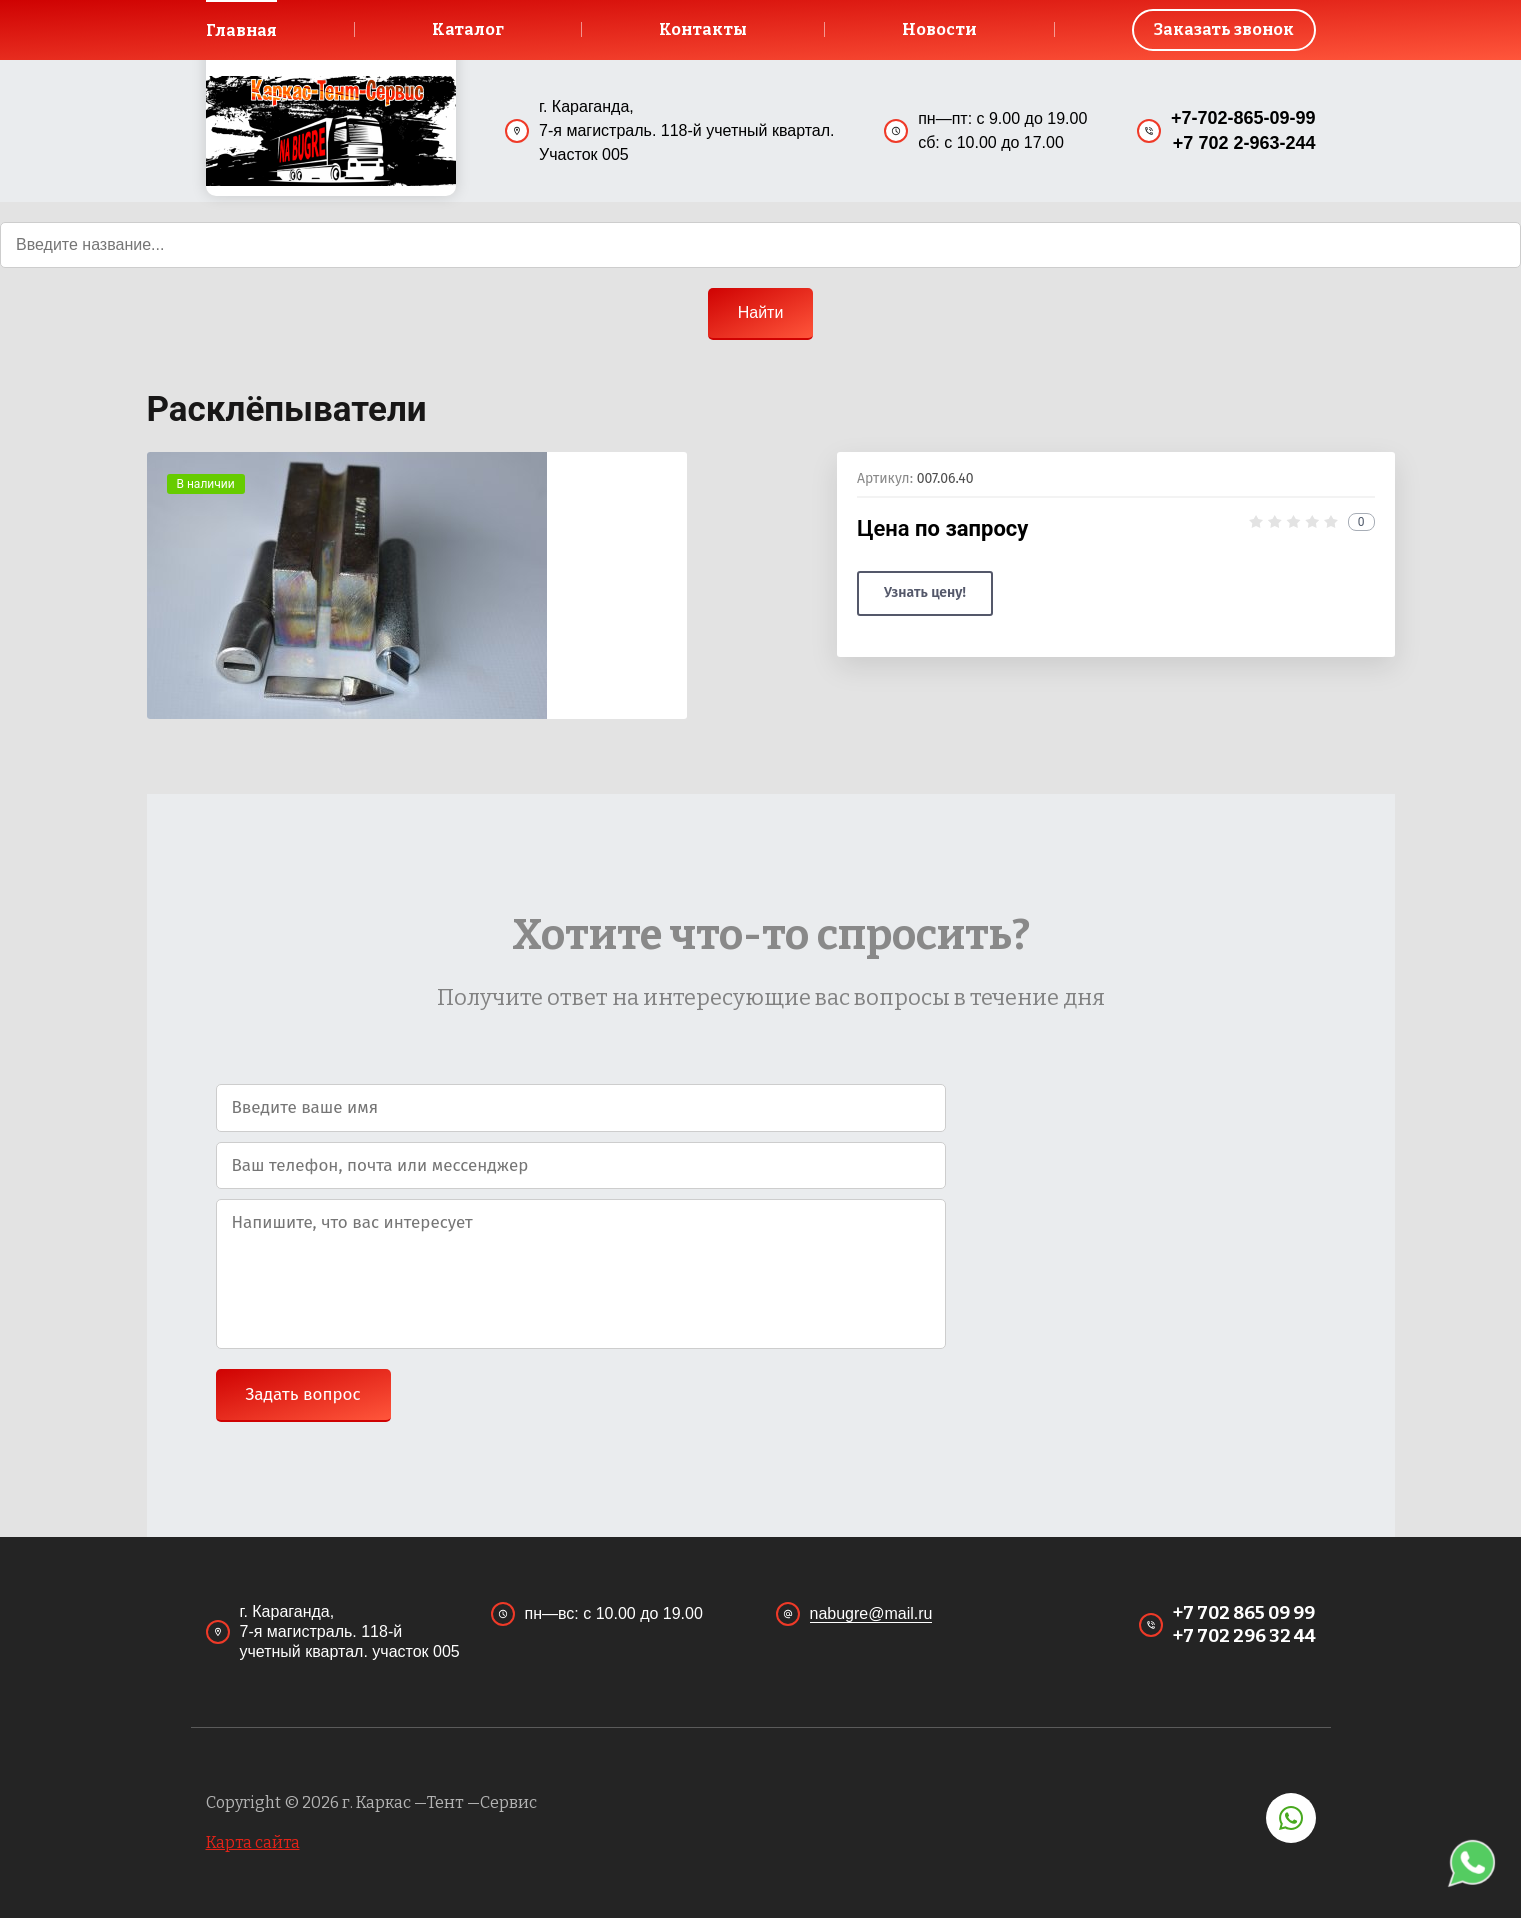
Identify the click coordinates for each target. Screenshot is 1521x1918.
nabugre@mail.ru (871, 1613)
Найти (761, 312)
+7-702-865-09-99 (1243, 118)
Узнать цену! (925, 592)
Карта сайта (253, 1842)
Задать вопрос (303, 1394)
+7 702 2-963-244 (1244, 144)
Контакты (703, 29)
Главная (242, 30)
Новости (939, 29)
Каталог (468, 29)
